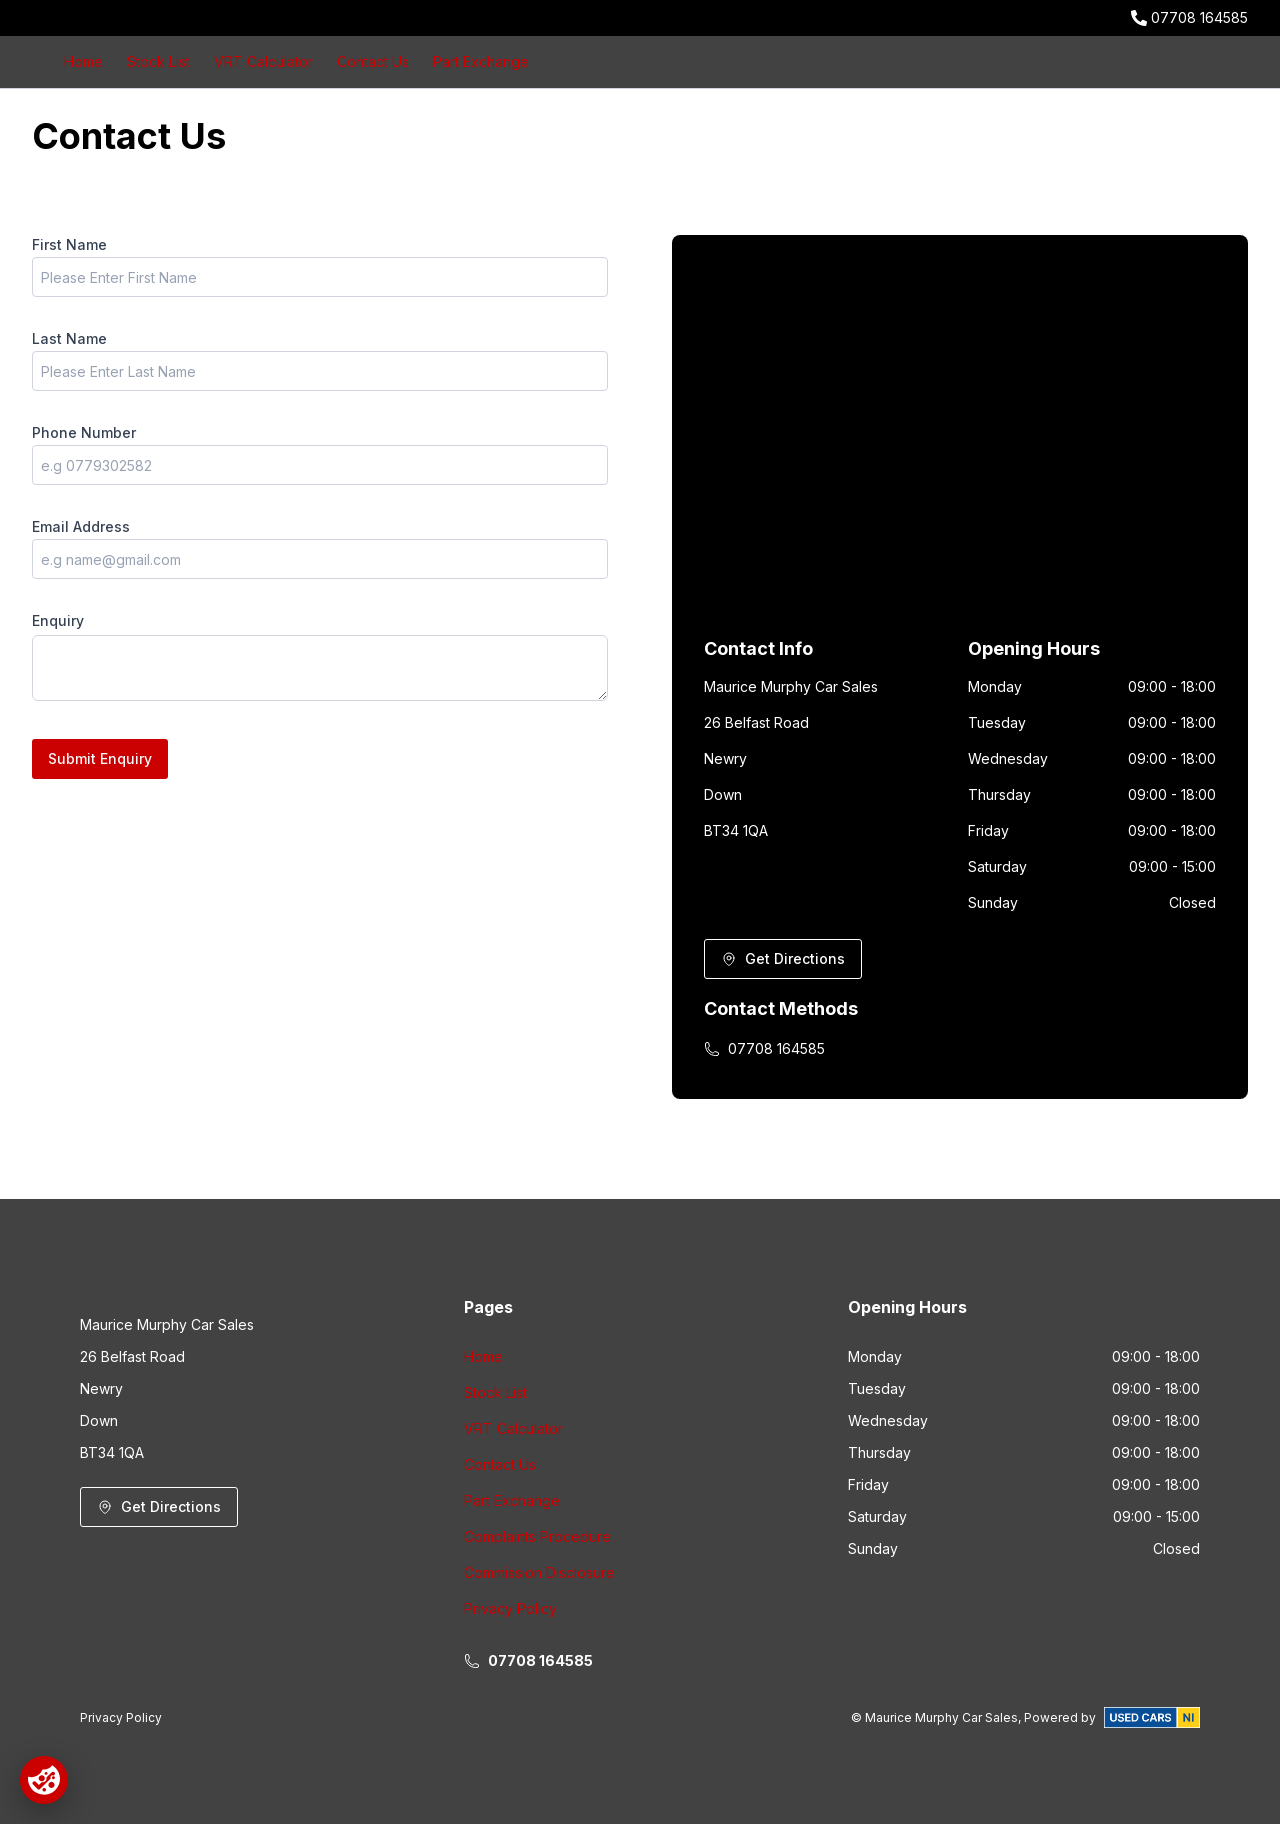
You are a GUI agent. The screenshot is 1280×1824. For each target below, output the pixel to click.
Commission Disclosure (539, 1572)
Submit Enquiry (100, 758)
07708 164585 (1199, 17)
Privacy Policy (510, 1608)
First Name (69, 244)
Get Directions (783, 958)
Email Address (81, 526)
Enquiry (58, 620)
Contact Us (373, 61)
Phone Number (84, 432)
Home (83, 61)
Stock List (158, 61)
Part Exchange (481, 61)
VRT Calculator (263, 61)
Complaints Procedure (537, 1536)
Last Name (69, 338)
